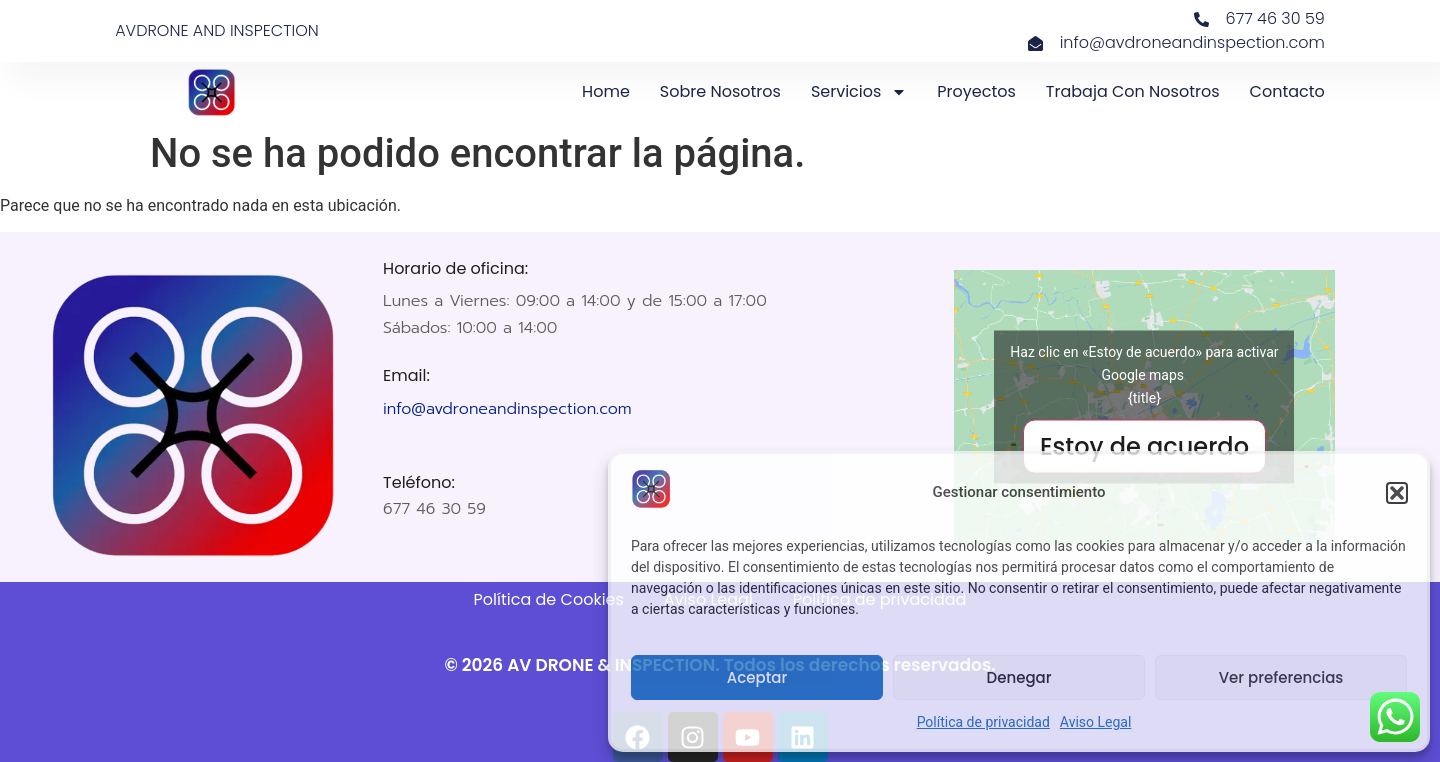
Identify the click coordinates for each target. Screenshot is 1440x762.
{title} (1144, 398)
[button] (1397, 493)
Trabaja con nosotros (1133, 91)
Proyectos (976, 91)
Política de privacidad (983, 722)
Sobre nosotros (720, 91)
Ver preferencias (1281, 677)
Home (606, 91)
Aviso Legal (1096, 722)
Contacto (1287, 91)
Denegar (1019, 677)
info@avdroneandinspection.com (507, 409)
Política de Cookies (549, 599)
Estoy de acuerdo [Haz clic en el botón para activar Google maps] (1144, 446)
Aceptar (757, 677)
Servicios (859, 92)
